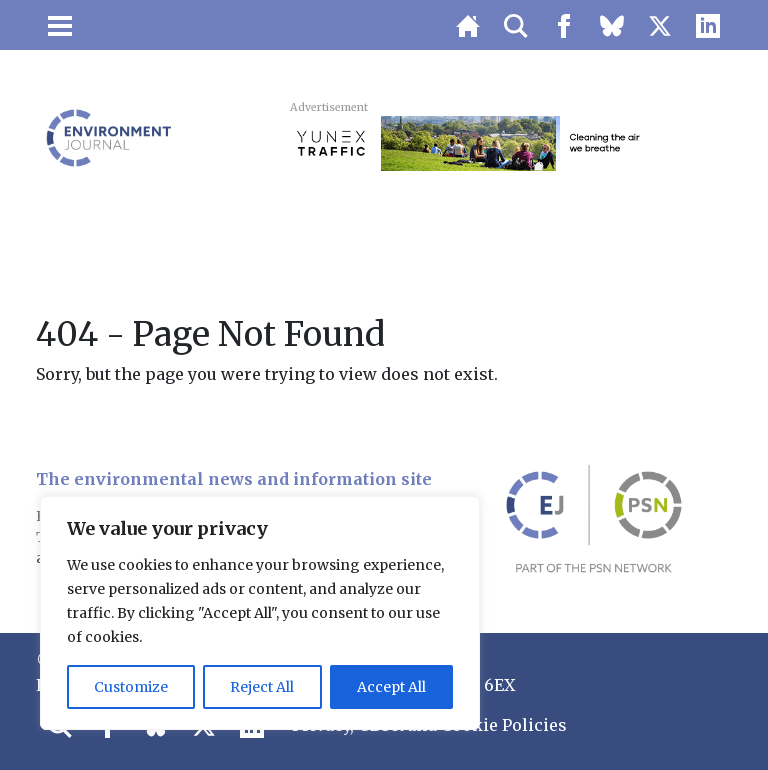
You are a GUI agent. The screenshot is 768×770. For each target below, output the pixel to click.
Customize (131, 687)
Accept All (391, 687)
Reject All (262, 687)
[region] (260, 613)
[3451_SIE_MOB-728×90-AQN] (506, 142)
